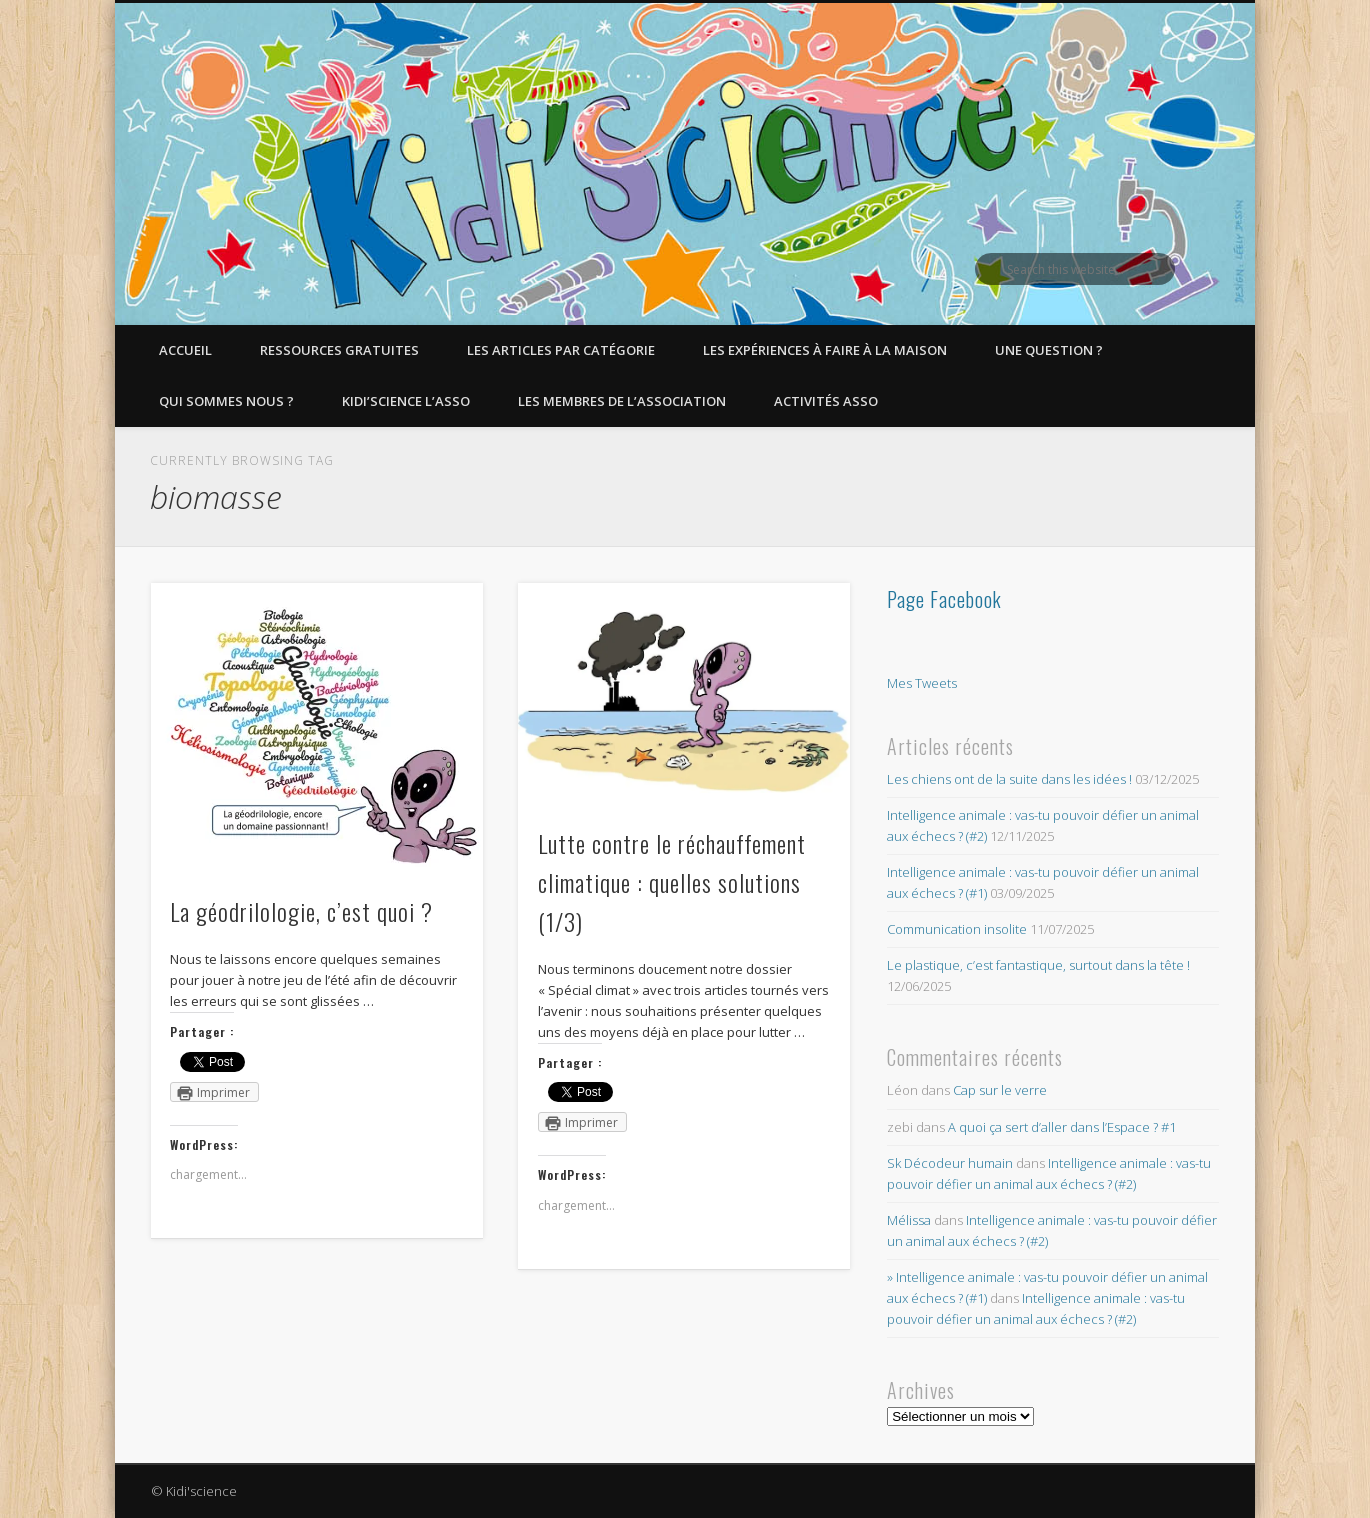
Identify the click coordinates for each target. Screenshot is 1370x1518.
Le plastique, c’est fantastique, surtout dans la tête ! (1038, 965)
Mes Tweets (922, 683)
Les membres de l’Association (622, 401)
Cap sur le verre (1000, 1090)
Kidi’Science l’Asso (406, 401)
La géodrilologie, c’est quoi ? (301, 911)
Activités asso (826, 401)
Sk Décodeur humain (950, 1163)
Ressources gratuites (339, 350)
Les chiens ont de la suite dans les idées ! (1009, 779)
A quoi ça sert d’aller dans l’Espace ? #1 (1062, 1127)
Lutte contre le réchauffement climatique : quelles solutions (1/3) (672, 882)
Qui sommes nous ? (226, 401)
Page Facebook (944, 599)
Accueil (185, 350)
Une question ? (1049, 350)
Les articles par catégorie (561, 350)
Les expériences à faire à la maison (825, 350)
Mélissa (909, 1220)
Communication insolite (957, 929)
